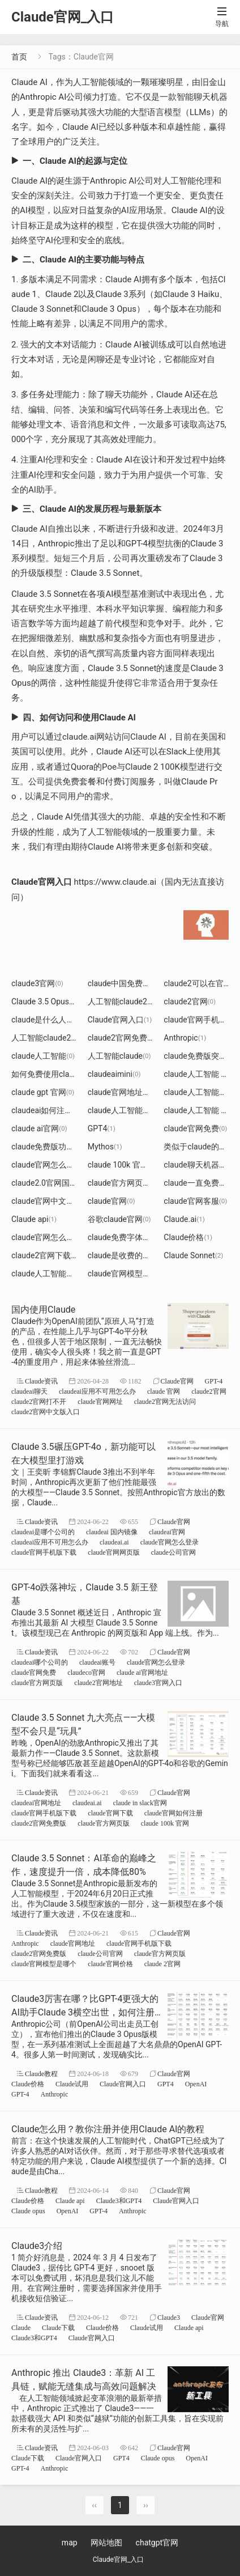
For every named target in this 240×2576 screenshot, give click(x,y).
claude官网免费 (195, 1128)
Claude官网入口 (120, 1019)
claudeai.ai (114, 1542)
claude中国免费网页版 (131, 983)
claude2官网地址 (98, 1682)
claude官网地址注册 (127, 1092)
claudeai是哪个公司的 (43, 1531)
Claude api (34, 1219)
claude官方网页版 (124, 1182)
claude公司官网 (173, 1552)
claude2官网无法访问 (165, 1401)
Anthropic (185, 1037)
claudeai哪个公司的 (39, 1662)
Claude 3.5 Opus (44, 1001)
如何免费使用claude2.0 (56, 1074)
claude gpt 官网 (42, 1092)
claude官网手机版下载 (43, 1552)
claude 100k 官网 (123, 1164)
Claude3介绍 (36, 2245)
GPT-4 (214, 1381)
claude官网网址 (100, 1401)
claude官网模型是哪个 (132, 1273)
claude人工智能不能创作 (135, 1110)
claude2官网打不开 (38, 1401)
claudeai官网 (167, 1531)
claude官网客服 (195, 1201)
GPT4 (101, 1128)
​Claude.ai (184, 1219)
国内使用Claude (43, 1309)
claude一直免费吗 (199, 1182)
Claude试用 (71, 2083)
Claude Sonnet (193, 1255)
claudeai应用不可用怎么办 (97, 1391)
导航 (222, 17)
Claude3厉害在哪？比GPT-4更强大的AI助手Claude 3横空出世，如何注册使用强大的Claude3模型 (84, 2012)
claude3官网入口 (158, 1682)
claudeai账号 (97, 1662)
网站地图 (106, 2542)
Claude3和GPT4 (119, 2200)
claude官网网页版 (113, 1552)
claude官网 (111, 1201)
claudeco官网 (86, 1672)
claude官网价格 (110, 1963)
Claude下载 (58, 2327)
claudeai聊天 (29, 1391)
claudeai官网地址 (36, 1802)
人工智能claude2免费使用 (137, 1001)
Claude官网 (177, 1381)
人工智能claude (119, 1055)
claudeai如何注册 (46, 1110)
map (70, 2542)
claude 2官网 (162, 1963)
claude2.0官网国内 (49, 1182)
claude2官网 (190, 1001)
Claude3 (168, 2317)
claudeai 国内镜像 (112, 1531)
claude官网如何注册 (173, 1813)
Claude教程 (41, 2073)
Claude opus (28, 2210)
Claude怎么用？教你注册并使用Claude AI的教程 (107, 2129)
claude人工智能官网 (51, 1273)
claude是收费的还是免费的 (139, 1255)
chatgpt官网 (157, 2542)
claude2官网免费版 (126, 1037)
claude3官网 (37, 983)
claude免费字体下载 (127, 1237)
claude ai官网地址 (142, 1672)
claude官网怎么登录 (51, 1237)
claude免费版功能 (47, 1146)
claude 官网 (163, 1391)
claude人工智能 (43, 1055)
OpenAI (196, 2083)
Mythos (105, 1146)
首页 (19, 56)
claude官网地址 (72, 1943)
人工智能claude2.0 (48, 1037)
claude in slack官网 (140, 1802)
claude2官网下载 (45, 1255)
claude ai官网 (39, 1128)
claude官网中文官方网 (54, 1201)
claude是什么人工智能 (54, 1019)
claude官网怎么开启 (51, 1164)
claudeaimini (114, 1074)
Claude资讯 (41, 1381)
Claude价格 (188, 1237)
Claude (21, 2327)
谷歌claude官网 (119, 1219)
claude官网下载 (110, 1813)
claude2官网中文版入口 (45, 1411)
